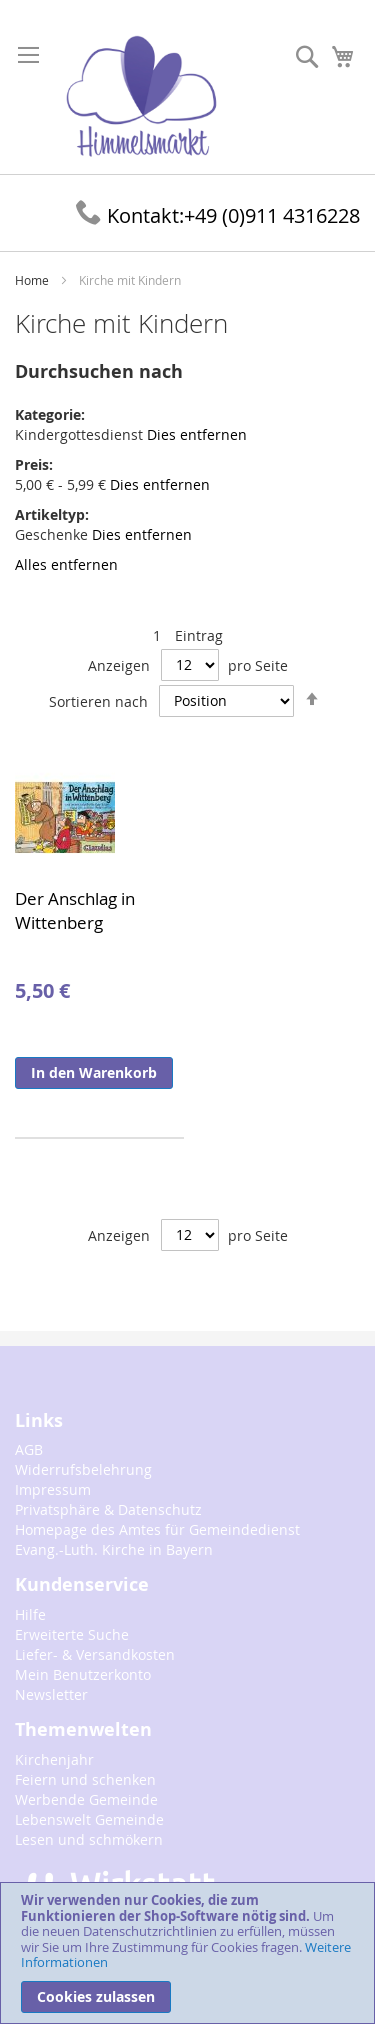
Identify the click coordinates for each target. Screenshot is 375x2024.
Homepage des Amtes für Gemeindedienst (157, 1529)
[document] (187, 1953)
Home (33, 280)
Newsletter (51, 1694)
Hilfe (30, 1614)
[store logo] (141, 97)
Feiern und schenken (85, 1779)
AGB (29, 1449)
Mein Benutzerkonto (83, 1674)
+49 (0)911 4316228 (218, 215)
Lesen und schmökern (89, 1839)
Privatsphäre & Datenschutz (108, 1509)
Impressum (53, 1489)
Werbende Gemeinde (86, 1799)
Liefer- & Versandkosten (95, 1654)
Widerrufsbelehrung (83, 1469)
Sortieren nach (98, 700)
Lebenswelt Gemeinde (89, 1819)
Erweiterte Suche (72, 1634)
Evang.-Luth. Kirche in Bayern (114, 1549)
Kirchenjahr (54, 1759)
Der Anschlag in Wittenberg (75, 910)
